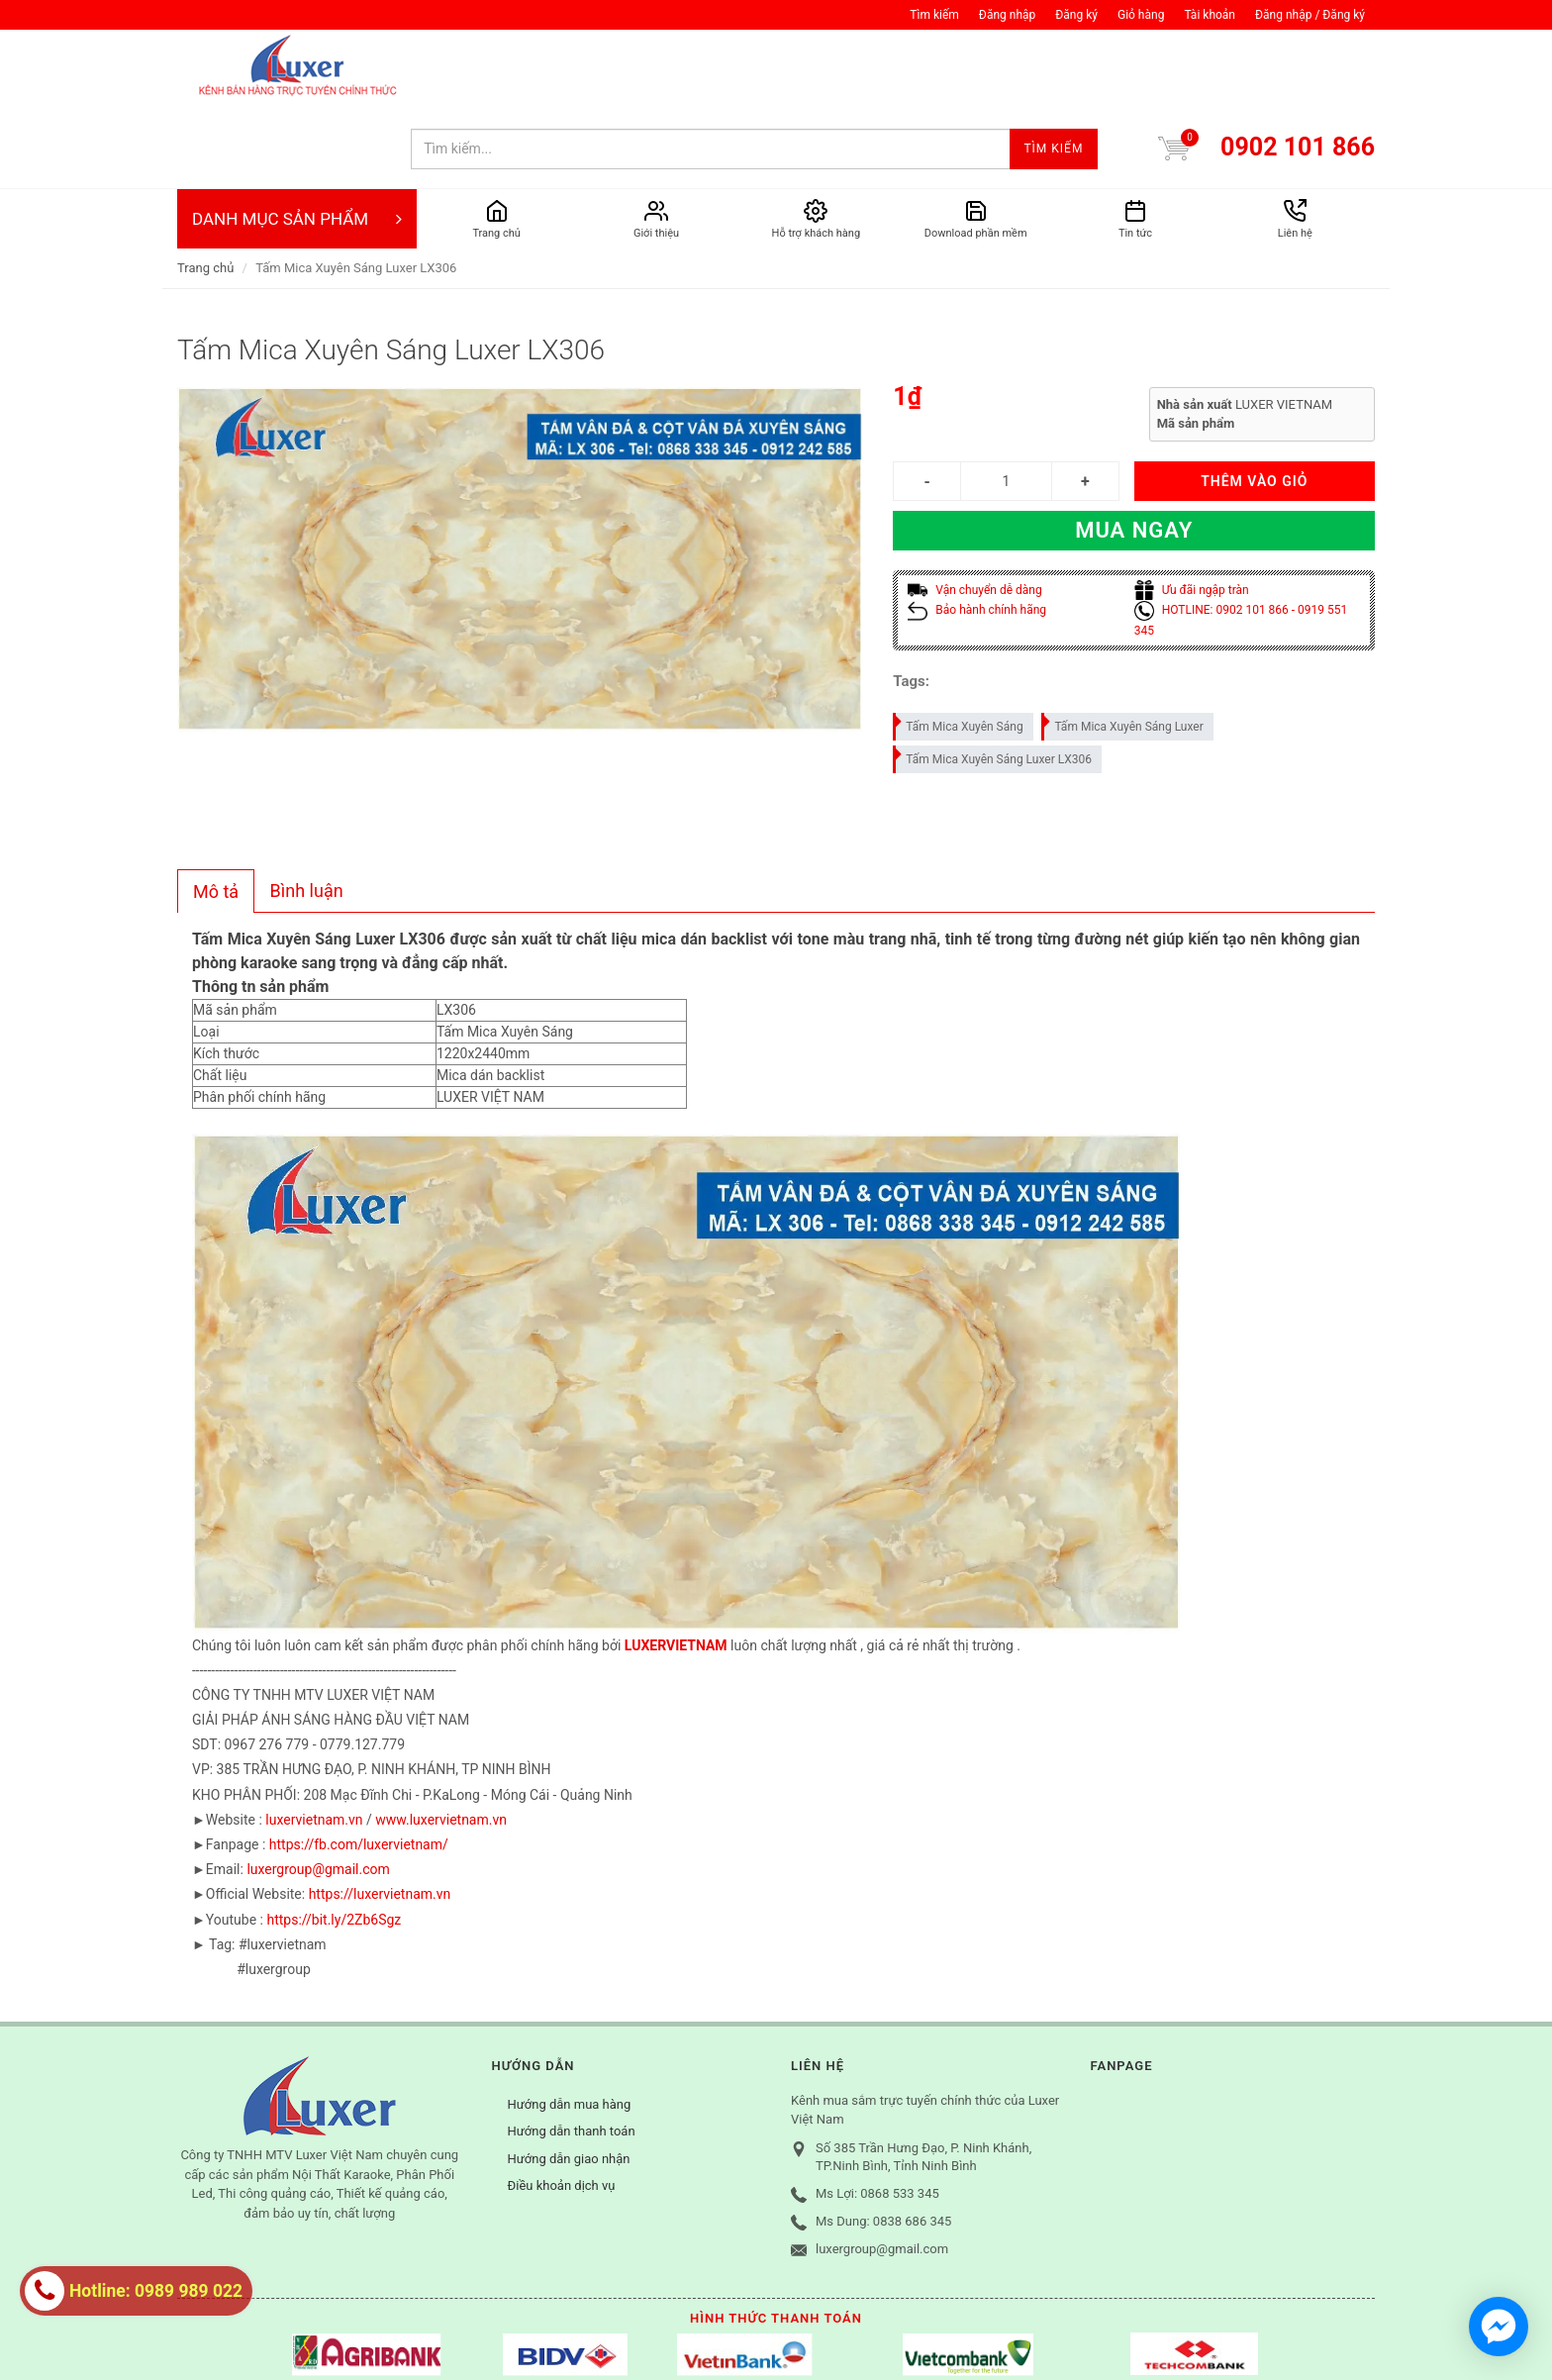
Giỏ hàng (1140, 15)
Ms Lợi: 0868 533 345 (877, 2114)
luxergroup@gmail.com (317, 1790)
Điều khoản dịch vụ (562, 2106)
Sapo (519, 2336)
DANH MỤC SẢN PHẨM (297, 139)
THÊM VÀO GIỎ (1254, 402)
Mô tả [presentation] (216, 812)
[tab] (215, 812)
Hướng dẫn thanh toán (571, 2051)
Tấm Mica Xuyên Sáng (958, 644)
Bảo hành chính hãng (977, 531)
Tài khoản (1209, 15)
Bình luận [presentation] (306, 811)
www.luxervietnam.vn (441, 1740)
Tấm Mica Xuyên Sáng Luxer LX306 (993, 676)
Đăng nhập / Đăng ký (1310, 15)
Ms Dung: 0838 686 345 (883, 2141)
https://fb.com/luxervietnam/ (358, 1765)
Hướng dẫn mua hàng (569, 2025)
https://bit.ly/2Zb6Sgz (333, 1840)
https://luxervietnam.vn (380, 1815)
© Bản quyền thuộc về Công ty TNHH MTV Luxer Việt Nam (344, 2336)
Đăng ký (1076, 15)
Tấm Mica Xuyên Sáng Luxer (1123, 644)
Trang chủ (205, 188)
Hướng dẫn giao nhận (569, 2079)
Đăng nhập (1007, 15)
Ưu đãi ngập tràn (1191, 511)
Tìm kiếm (934, 15)
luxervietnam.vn (313, 1740)
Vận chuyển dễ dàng (974, 511)
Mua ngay (1134, 451)
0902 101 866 (1297, 67)
